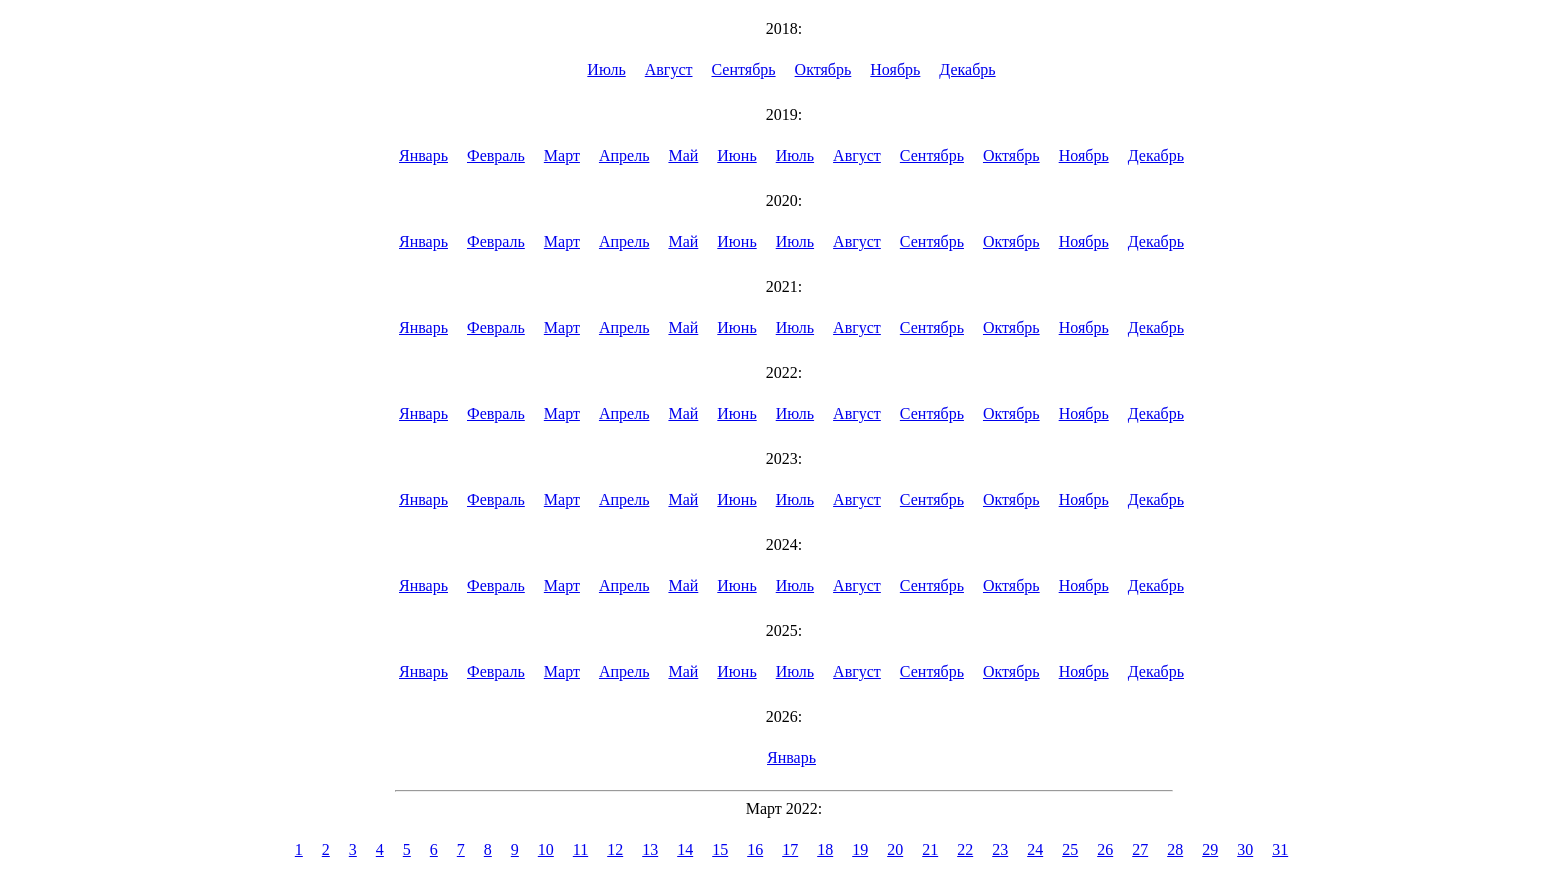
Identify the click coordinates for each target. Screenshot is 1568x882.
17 (790, 849)
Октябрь (823, 69)
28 (1175, 849)
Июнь (736, 155)
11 (580, 849)
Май (683, 155)
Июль (606, 69)
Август (669, 69)
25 (1070, 849)
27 (1140, 849)
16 (755, 849)
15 (720, 849)
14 (685, 849)
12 (615, 849)
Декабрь (967, 69)
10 (546, 849)
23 (1000, 849)
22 (965, 849)
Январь (423, 155)
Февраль (496, 155)
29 (1210, 849)
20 (895, 849)
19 (860, 849)
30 (1245, 849)
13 (650, 849)
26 (1105, 849)
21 (930, 849)
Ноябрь (895, 69)
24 (1035, 849)
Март (562, 155)
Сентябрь (744, 69)
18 (825, 849)
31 (1280, 849)
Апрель (624, 155)
